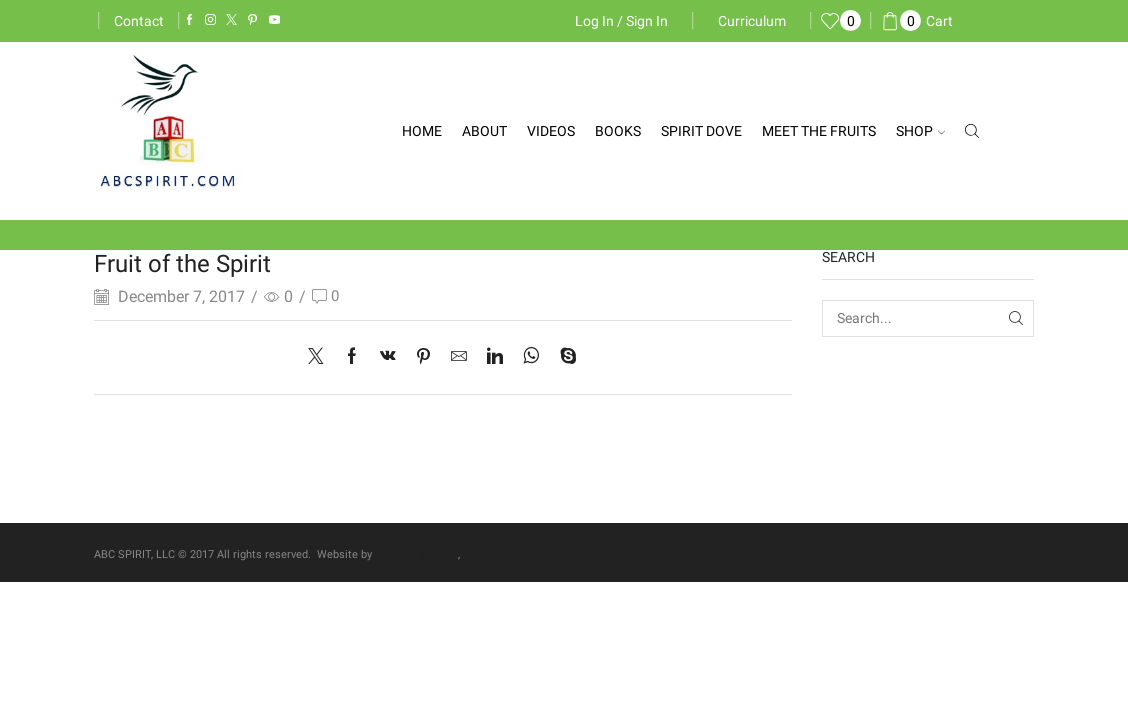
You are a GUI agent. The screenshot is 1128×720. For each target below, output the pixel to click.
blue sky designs (416, 554)
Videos (551, 131)
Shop (920, 131)
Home (422, 131)
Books (618, 131)
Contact (139, 21)
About (484, 131)
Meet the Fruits (819, 131)
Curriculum (752, 21)
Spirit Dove (701, 131)
